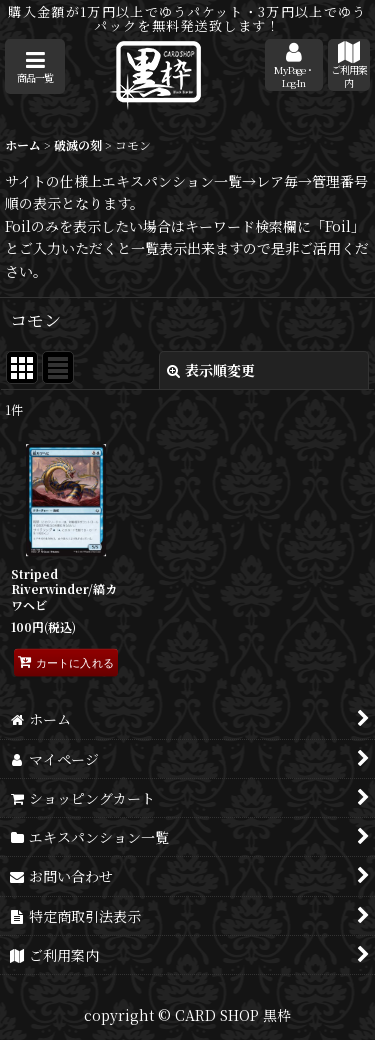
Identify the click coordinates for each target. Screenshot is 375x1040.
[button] (35, 66)
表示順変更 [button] (211, 370)
